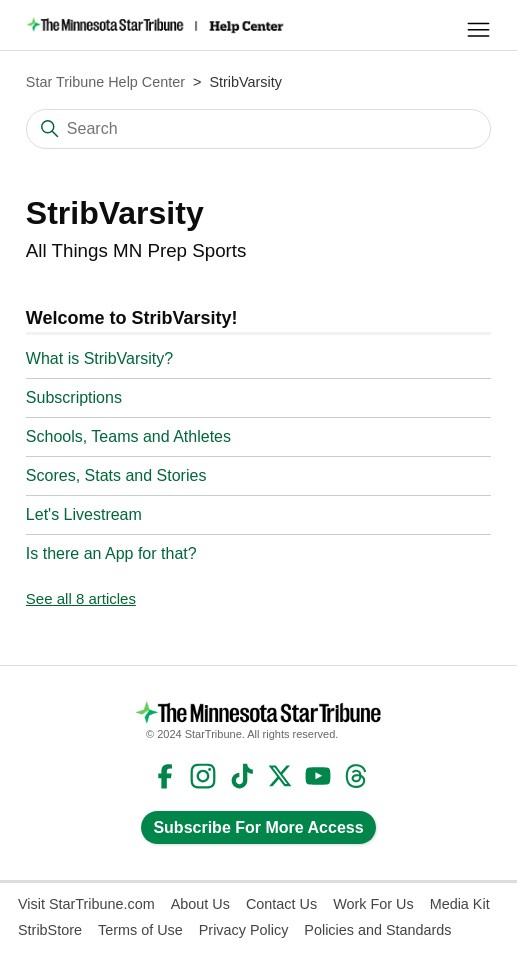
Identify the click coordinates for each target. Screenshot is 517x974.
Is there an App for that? (111, 553)
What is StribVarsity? (99, 358)
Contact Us (281, 904)
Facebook (165, 776)
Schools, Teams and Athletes (128, 436)
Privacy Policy (244, 930)
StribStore (50, 930)
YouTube (318, 776)
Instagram (203, 776)
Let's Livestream (84, 514)
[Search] (258, 129)
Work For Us (373, 904)
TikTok (242, 776)
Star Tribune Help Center (105, 82)
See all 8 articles (81, 598)
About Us (200, 904)
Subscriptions (74, 397)
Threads (356, 776)
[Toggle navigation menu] (478, 30)
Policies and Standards (377, 930)
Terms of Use (140, 930)
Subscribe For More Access (258, 827)
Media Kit (460, 904)
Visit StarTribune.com (86, 904)
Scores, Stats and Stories (116, 475)
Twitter (280, 776)
